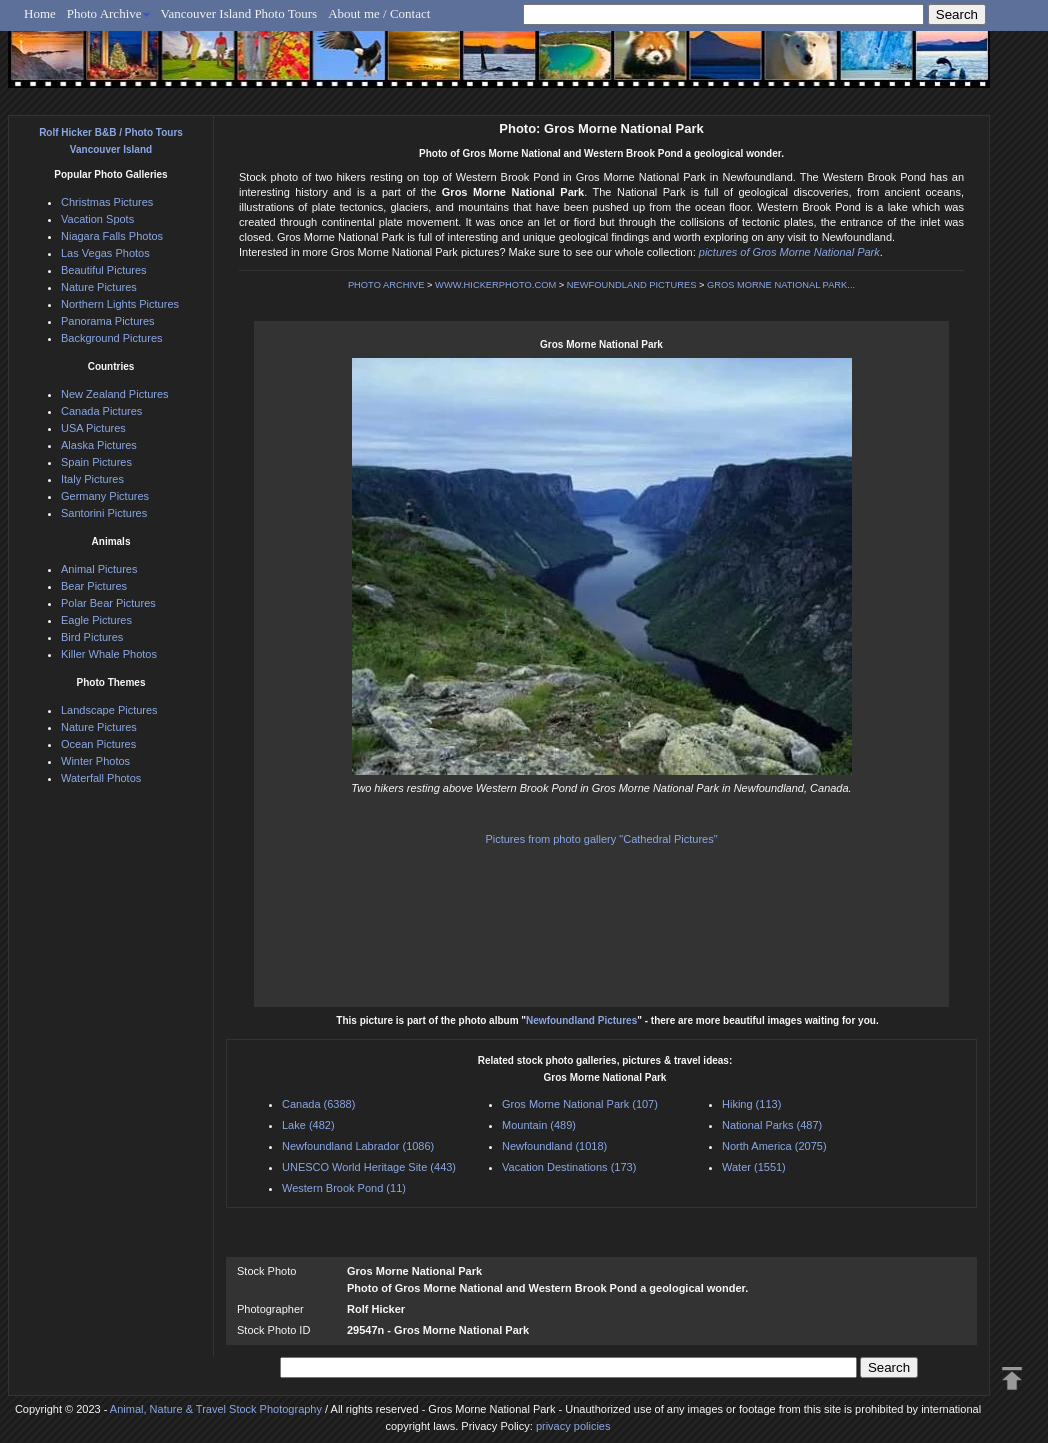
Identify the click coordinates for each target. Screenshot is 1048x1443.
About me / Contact (379, 13)
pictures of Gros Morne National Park (789, 252)
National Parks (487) (772, 1125)
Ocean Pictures (98, 744)
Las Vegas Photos (105, 253)
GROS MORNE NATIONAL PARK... (781, 285)
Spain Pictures (96, 462)
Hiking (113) (751, 1104)
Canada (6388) (318, 1104)
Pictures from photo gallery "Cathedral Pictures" (601, 839)
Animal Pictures (99, 569)
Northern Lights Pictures (120, 304)
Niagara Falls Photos (112, 236)
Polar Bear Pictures (108, 603)
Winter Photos (95, 761)
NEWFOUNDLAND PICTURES (632, 285)
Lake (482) (308, 1125)
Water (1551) (754, 1167)
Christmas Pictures (107, 202)
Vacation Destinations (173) (569, 1167)
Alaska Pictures (99, 445)
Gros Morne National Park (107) (580, 1104)
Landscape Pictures (109, 710)
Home (40, 13)
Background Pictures (112, 338)
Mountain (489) (539, 1125)
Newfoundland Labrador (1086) (358, 1146)
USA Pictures (93, 428)
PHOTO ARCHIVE (386, 285)
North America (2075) (774, 1146)
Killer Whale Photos (109, 654)
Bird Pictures (92, 637)
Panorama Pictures (108, 321)
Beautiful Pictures (104, 270)
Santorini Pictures (104, 513)
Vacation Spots (97, 219)
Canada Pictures (101, 411)
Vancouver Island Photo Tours (239, 13)
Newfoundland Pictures (581, 1020)
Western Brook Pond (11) (344, 1188)
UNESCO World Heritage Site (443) (369, 1167)
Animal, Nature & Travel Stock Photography (216, 1409)
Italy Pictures (92, 479)
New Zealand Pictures (115, 394)
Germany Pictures (105, 496)
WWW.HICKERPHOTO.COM (495, 285)
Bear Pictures (94, 586)
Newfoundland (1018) (554, 1146)
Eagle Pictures (96, 620)
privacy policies (573, 1426)
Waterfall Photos (101, 778)
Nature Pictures (99, 287)
